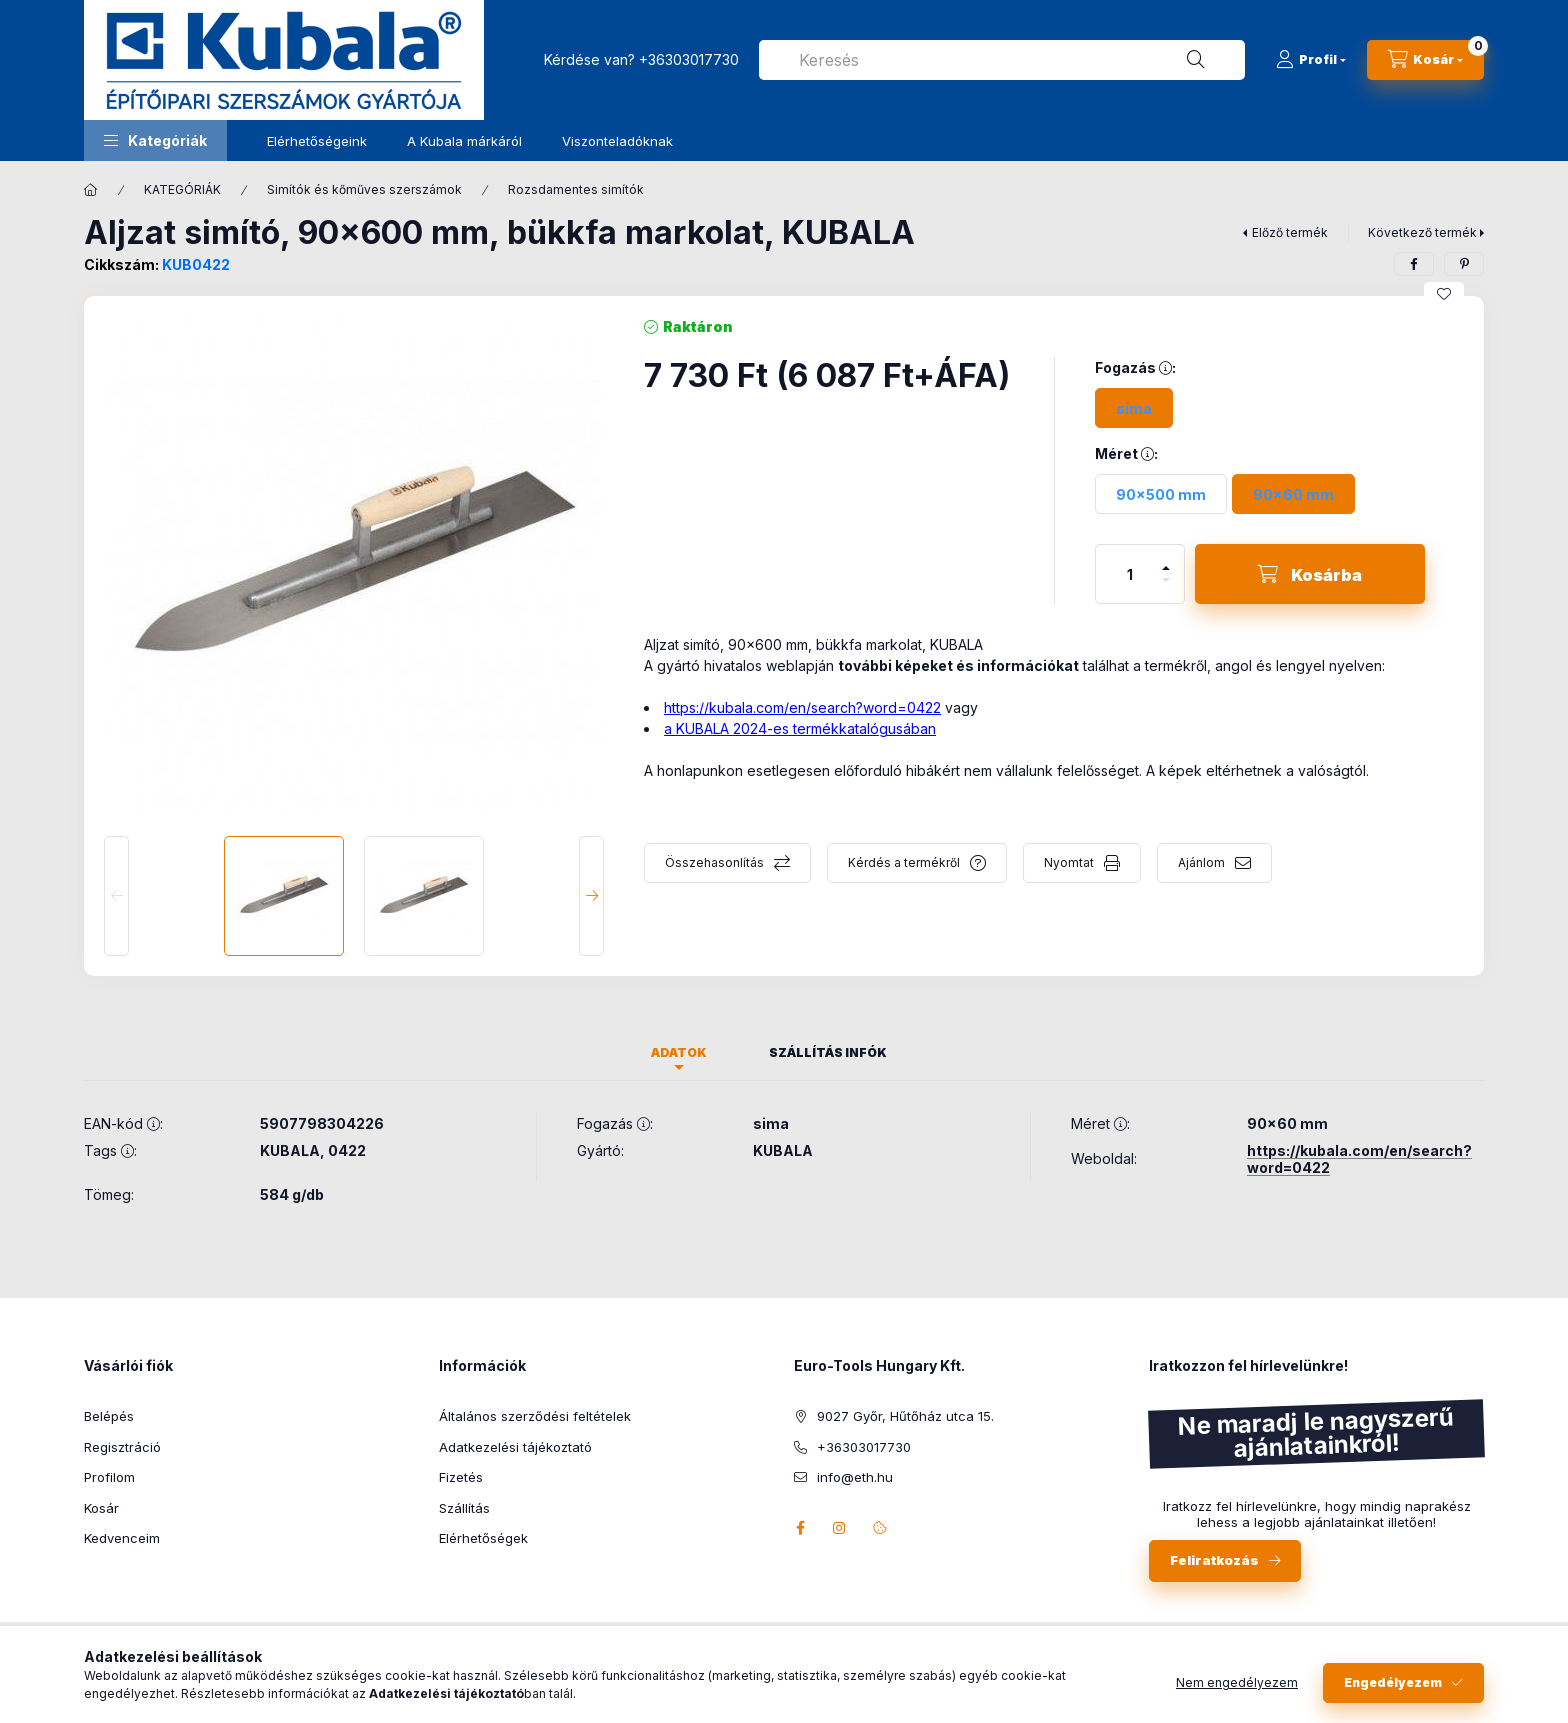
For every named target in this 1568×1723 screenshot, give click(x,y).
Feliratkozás (1214, 1560)
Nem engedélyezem (1237, 1694)
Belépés (109, 1416)
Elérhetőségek (483, 1538)
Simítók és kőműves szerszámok (364, 189)
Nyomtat (1069, 862)
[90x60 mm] (1293, 494)
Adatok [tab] (679, 1052)
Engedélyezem (1393, 1694)
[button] (155, 140)
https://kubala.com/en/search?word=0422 (802, 707)
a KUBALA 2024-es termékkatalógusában (800, 728)
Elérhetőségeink (317, 141)
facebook (800, 1528)
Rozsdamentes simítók (576, 189)
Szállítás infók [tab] (828, 1052)
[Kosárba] (1310, 574)
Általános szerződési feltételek (535, 1416)
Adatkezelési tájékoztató (515, 1447)
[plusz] (1166, 559)
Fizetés (461, 1477)
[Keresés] (1196, 60)
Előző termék (1290, 232)
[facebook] (1414, 264)
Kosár (101, 1508)
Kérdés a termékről (904, 862)
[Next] (591, 896)
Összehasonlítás (714, 862)
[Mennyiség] (1130, 574)
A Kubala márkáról (464, 141)
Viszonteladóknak (617, 141)
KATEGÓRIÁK (182, 189)
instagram (840, 1528)
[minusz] (1166, 588)
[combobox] (1002, 60)
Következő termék (1422, 232)
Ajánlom (1201, 862)
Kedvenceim (122, 1538)
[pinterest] (1464, 264)
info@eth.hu (855, 1477)
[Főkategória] (91, 190)
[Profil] (1311, 60)
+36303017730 (689, 59)
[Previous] (116, 896)
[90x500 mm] (1161, 494)
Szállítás (464, 1508)
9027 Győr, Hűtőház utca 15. (905, 1416)
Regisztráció (122, 1447)
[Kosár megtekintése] (1425, 60)
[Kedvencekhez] (1444, 294)
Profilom (109, 1477)
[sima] (1134, 408)
